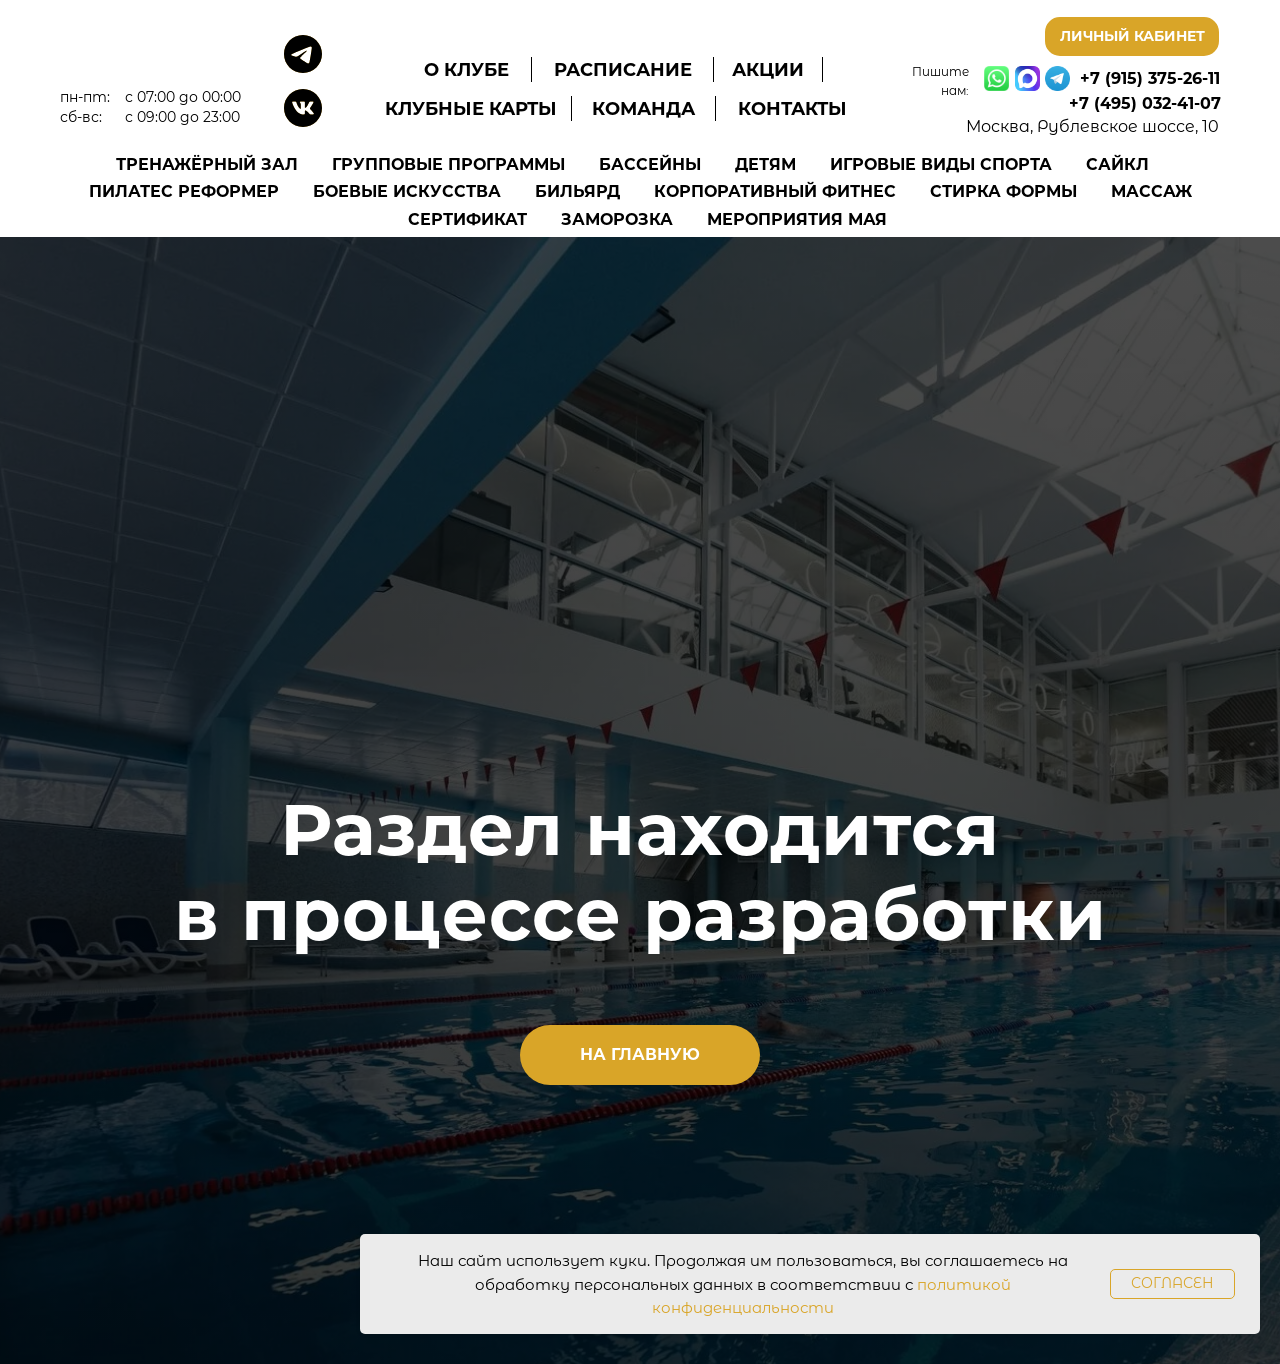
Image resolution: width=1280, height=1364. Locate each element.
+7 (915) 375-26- (1144, 78)
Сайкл (1117, 164)
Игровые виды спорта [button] (941, 164)
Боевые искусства (407, 191)
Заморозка (617, 219)
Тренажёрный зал (207, 164)
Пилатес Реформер (184, 191)
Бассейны (650, 164)
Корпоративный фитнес (775, 191)
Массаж (1151, 191)
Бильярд (577, 191)
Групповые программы (448, 164)
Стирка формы (1003, 191)
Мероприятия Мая (797, 219)
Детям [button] (765, 164)
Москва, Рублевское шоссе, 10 (1092, 126)
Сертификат (467, 219)
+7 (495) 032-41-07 (1145, 103)
